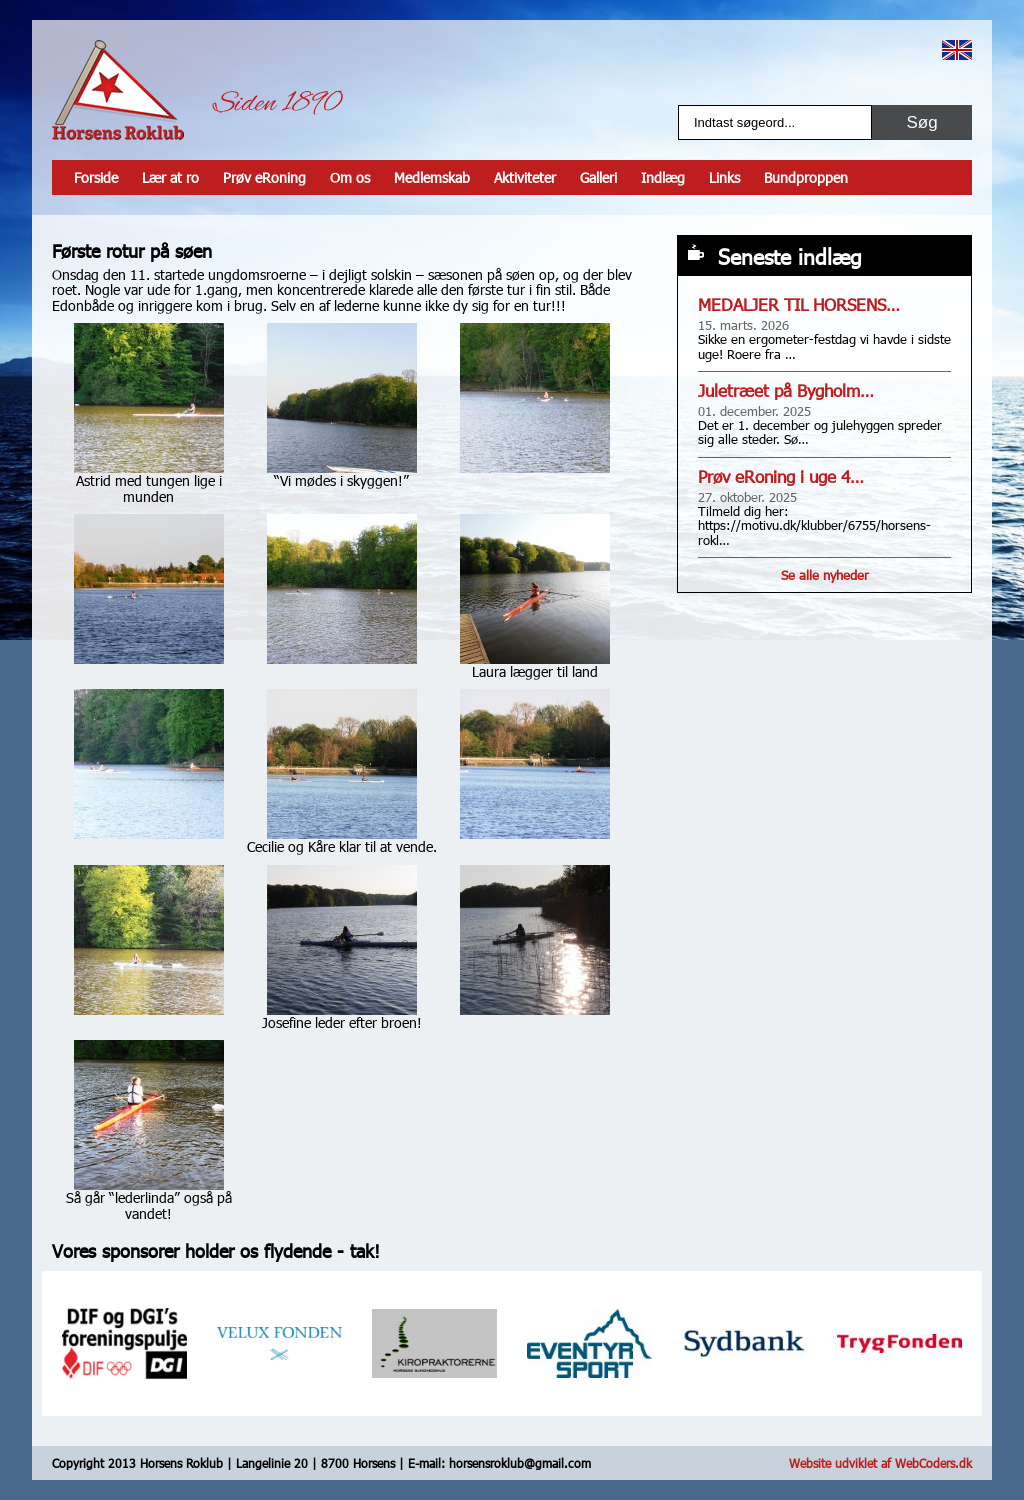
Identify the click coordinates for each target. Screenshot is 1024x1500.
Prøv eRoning (264, 177)
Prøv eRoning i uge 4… (781, 476)
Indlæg (663, 177)
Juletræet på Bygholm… (786, 390)
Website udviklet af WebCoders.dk (880, 1463)
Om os (350, 177)
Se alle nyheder (825, 575)
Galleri (598, 177)
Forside (96, 177)
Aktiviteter (525, 177)
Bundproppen (806, 177)
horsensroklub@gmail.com (520, 1463)
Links (724, 177)
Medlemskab (432, 177)
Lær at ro (170, 177)
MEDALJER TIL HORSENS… (799, 304)
